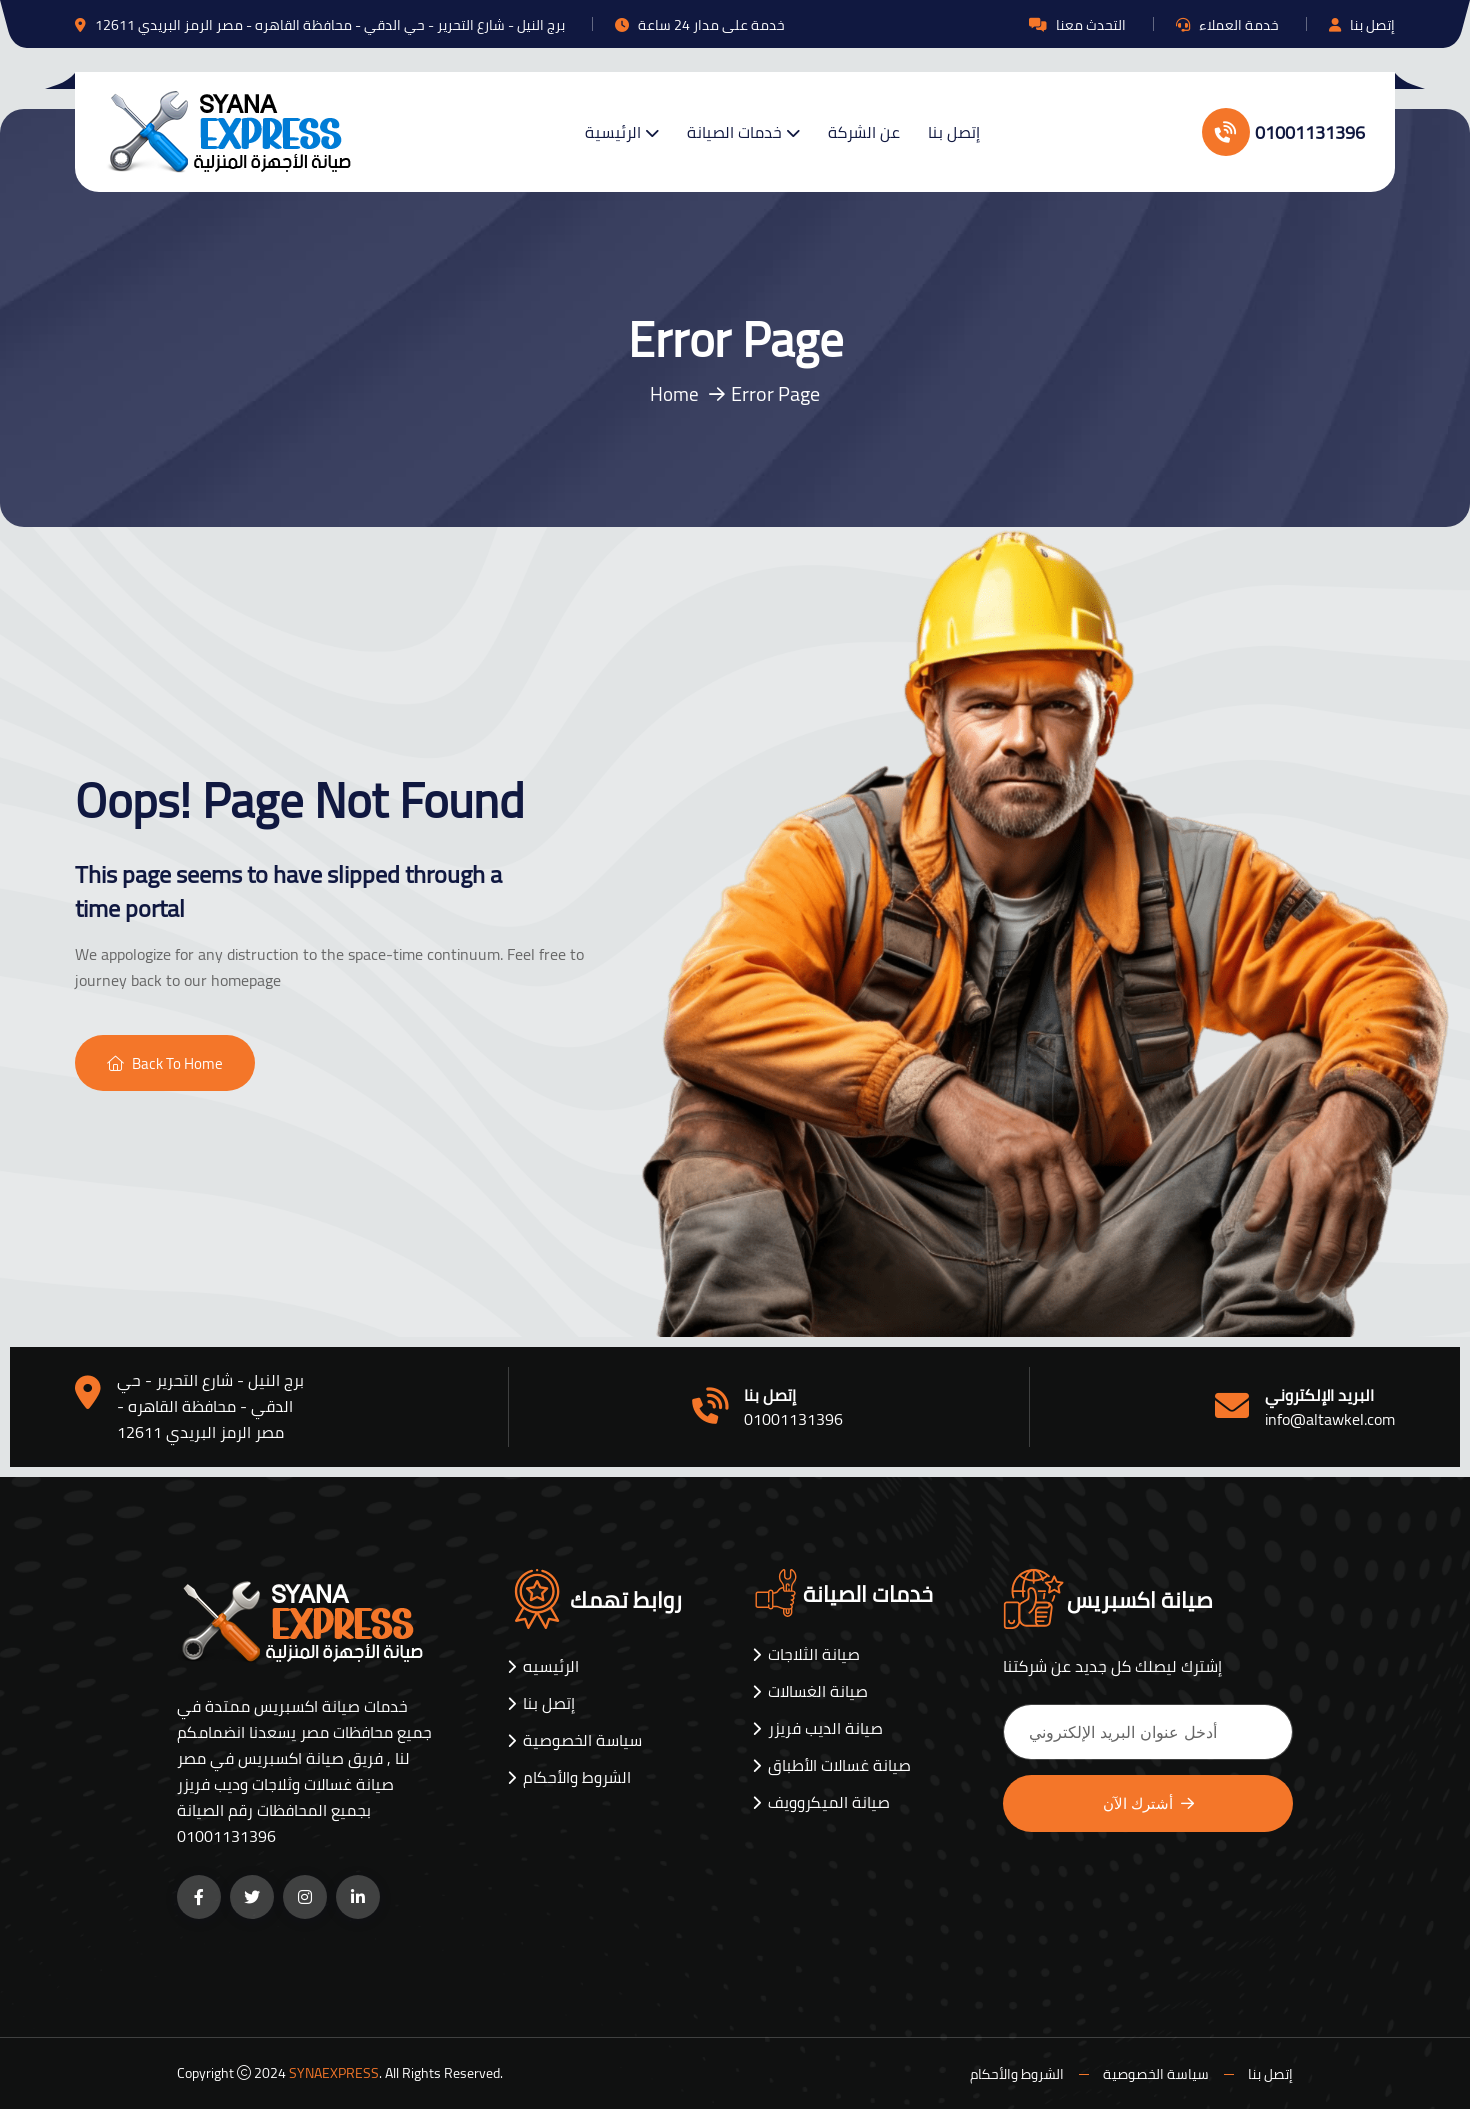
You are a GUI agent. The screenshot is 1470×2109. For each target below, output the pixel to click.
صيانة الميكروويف (829, 1802)
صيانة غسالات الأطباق (839, 1765)
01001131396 (1283, 132)
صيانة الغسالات (818, 1691)
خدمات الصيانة (734, 132)
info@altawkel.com (1330, 1419)
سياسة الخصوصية (582, 1740)
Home (675, 393)
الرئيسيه (551, 1666)
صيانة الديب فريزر (825, 1728)
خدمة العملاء (1239, 25)
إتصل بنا (1372, 25)
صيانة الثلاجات (814, 1654)
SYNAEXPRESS (334, 2073)
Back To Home (165, 1063)
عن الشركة (864, 132)
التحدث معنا (1091, 25)
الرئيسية (613, 132)
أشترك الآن (1148, 1803)
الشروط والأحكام (577, 1777)
